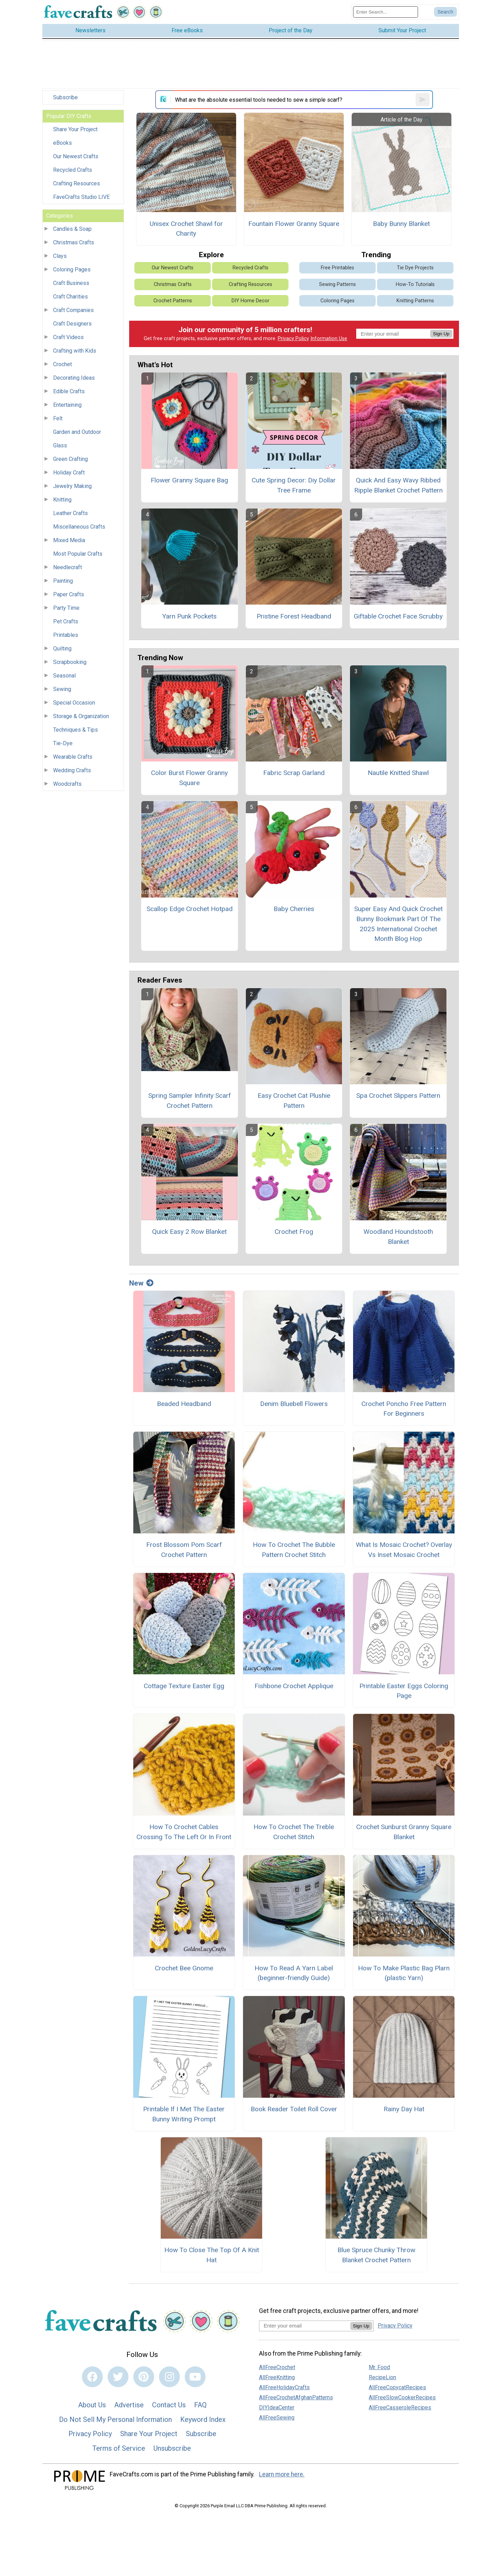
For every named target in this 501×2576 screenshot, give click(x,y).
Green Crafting (70, 464)
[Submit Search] (445, 14)
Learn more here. (281, 2479)
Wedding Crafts (72, 775)
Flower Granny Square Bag (189, 485)
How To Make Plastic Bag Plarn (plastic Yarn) (404, 1978)
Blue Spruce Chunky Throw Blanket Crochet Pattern (376, 2260)
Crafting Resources (76, 188)
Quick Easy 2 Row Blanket (189, 1237)
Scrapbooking (69, 667)
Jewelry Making (72, 491)
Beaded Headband (184, 1409)
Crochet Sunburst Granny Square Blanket (403, 1837)
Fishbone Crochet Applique (293, 1691)
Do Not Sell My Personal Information (115, 2424)
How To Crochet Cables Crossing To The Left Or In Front (183, 1837)
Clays (60, 261)
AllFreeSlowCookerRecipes (402, 2402)
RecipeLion (382, 2382)
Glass (60, 450)
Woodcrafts (67, 789)
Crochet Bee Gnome (184, 1973)
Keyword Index (203, 2424)
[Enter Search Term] (385, 14)
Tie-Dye (63, 748)
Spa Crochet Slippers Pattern (398, 1101)
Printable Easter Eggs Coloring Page (403, 1696)
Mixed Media (69, 545)
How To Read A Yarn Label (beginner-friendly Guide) (293, 1978)
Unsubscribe (172, 2453)
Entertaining (67, 410)
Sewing (62, 694)
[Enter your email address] (304, 2330)
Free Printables (337, 273)
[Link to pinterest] (143, 2382)
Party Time (66, 613)
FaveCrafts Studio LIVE (81, 202)
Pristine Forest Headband (294, 621)
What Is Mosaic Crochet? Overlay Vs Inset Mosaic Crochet (404, 1555)
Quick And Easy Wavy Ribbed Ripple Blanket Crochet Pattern (398, 490)
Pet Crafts (65, 626)
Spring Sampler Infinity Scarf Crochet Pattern (189, 1106)
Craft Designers (72, 329)
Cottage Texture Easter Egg (184, 1691)
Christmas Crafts (73, 247)
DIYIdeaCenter (276, 2412)
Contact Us (169, 2410)
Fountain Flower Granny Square (293, 229)
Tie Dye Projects (415, 273)
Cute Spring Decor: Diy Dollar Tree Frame (294, 490)
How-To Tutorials (415, 290)
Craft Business (71, 288)
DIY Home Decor (250, 306)
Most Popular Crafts (77, 559)
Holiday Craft (69, 477)
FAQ (200, 2410)
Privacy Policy (293, 343)
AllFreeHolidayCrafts (284, 2392)
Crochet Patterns (172, 306)
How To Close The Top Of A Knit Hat (211, 2260)
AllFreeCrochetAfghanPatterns (296, 2402)
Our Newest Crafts (75, 161)
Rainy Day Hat (404, 2114)
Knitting (62, 505)
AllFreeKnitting (277, 2382)
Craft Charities (70, 301)
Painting (63, 586)
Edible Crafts (69, 396)
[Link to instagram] (169, 2382)
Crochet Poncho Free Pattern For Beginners (403, 1414)
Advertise (129, 2410)
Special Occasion (74, 708)
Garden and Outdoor (77, 437)
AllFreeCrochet (277, 2372)
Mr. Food (379, 2372)
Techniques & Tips (75, 735)
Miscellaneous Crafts (79, 532)
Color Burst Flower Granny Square (189, 783)
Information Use (328, 343)
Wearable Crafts (72, 762)
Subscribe (65, 102)
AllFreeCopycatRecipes (397, 2392)
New (141, 1288)
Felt (57, 423)
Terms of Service (118, 2453)
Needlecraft (67, 572)
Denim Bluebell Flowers (294, 1409)
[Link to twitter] (118, 2382)
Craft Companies (73, 315)
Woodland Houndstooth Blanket (398, 1242)
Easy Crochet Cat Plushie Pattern (294, 1106)
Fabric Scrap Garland (294, 778)
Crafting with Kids (74, 356)
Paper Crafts (68, 599)
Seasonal (64, 680)
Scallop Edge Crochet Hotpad (190, 914)
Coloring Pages (72, 274)
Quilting (62, 653)
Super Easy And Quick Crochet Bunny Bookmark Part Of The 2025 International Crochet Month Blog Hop (398, 929)
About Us (92, 2410)
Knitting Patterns (415, 306)
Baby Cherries (294, 914)
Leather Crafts (70, 518)
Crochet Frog (294, 1237)
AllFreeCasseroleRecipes (400, 2412)
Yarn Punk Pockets (189, 621)
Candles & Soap (72, 234)
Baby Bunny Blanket (401, 229)
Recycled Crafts (72, 175)
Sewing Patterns (337, 290)
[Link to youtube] (195, 2382)
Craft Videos (68, 342)
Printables (65, 640)
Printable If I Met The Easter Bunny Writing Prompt (184, 2119)
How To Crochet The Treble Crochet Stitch (293, 1837)
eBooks (62, 148)
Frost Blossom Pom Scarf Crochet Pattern (184, 1555)
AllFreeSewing (276, 2422)
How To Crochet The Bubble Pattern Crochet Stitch (294, 1555)
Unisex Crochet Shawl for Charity (186, 234)
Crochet (62, 369)
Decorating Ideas (74, 383)
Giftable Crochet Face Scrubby (398, 621)
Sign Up (441, 339)
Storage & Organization (81, 721)
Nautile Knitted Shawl (398, 778)
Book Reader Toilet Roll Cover (294, 2114)
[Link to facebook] (92, 2382)
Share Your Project (75, 134)
